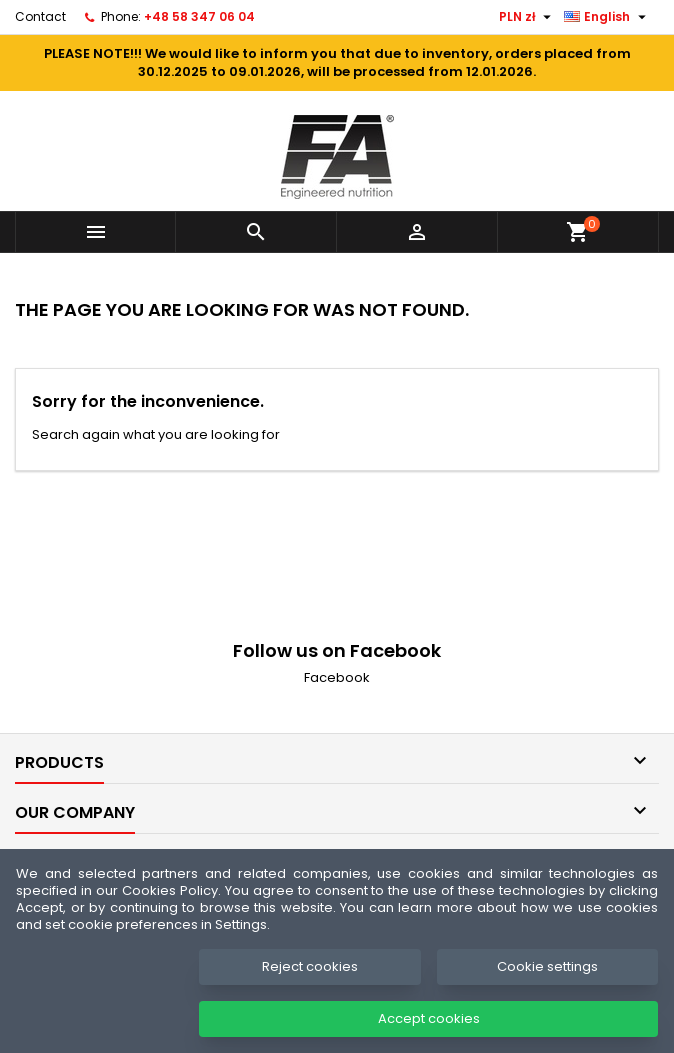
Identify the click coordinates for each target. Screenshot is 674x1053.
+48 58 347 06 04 (199, 16)
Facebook (337, 677)
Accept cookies (429, 1018)
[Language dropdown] (607, 17)
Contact (40, 16)
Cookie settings (547, 966)
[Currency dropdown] (527, 17)
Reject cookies (310, 966)
